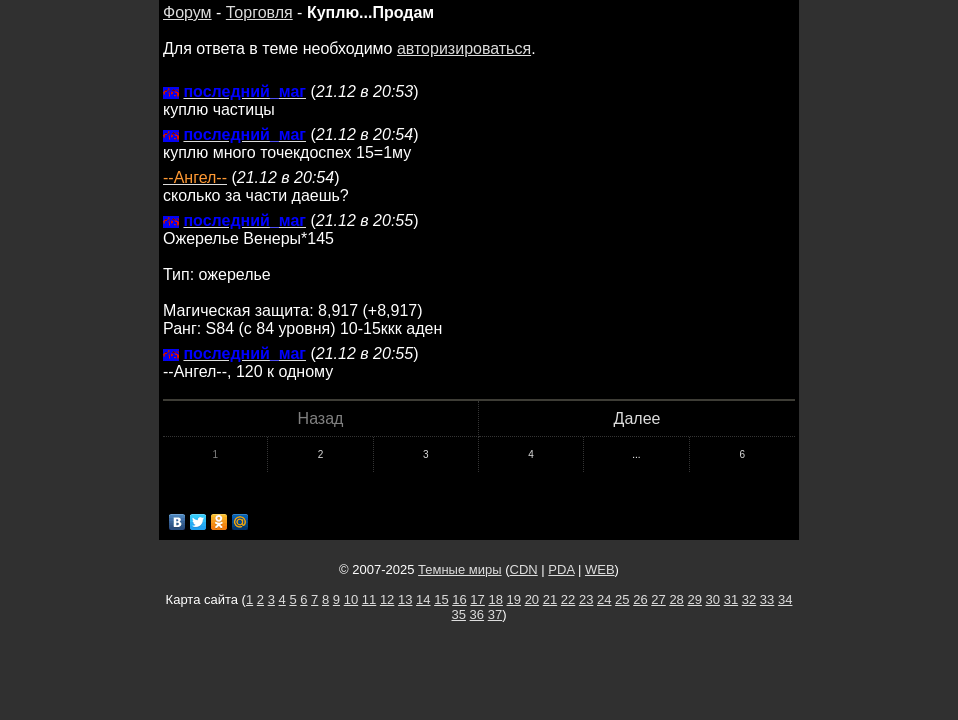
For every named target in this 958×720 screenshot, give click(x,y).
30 (713, 599)
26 (640, 599)
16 (459, 599)
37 (495, 614)
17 (477, 599)
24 (604, 599)
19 (514, 599)
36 (477, 614)
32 (749, 599)
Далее (637, 418)
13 (405, 599)
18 (495, 599)
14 (423, 599)
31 (731, 599)
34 (785, 599)
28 (676, 599)
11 (369, 599)
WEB (600, 569)
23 (586, 599)
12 (387, 599)
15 (441, 599)
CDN (524, 569)
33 (767, 599)
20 (532, 599)
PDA (561, 569)
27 (658, 599)
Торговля (259, 12)
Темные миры (460, 569)
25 (622, 599)
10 (351, 599)
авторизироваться (464, 48)
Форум (187, 12)
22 (568, 599)
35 (459, 614)
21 (550, 599)
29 (694, 599)
